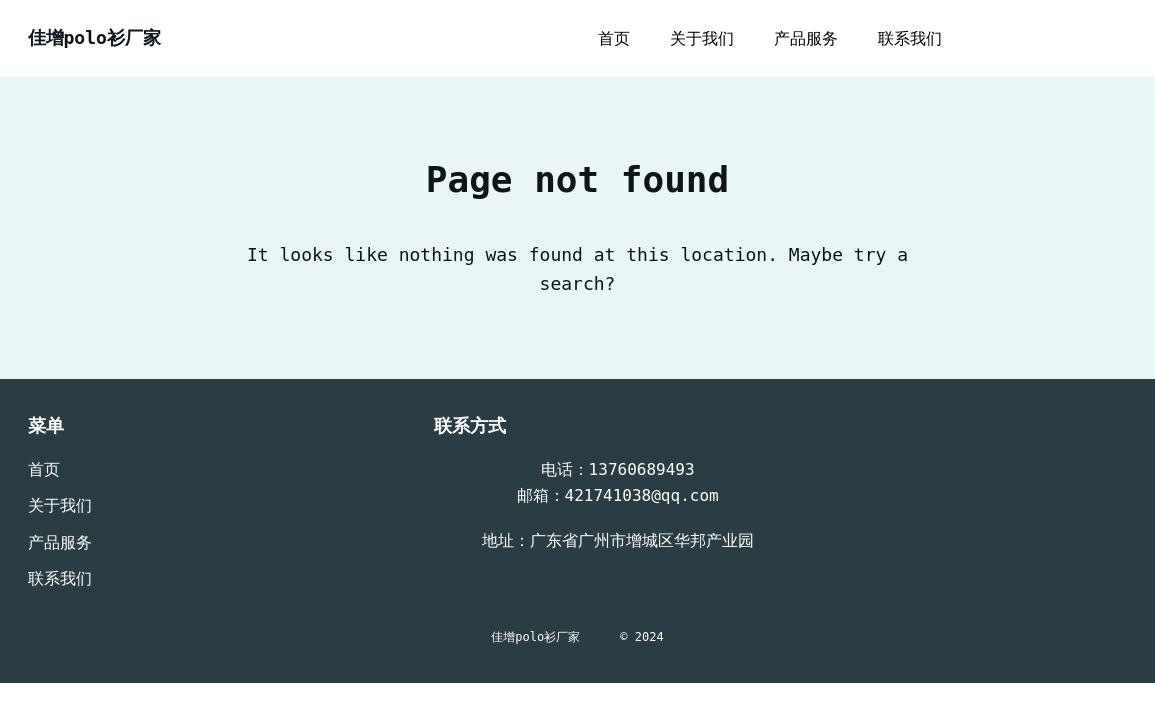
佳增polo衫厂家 (94, 37)
